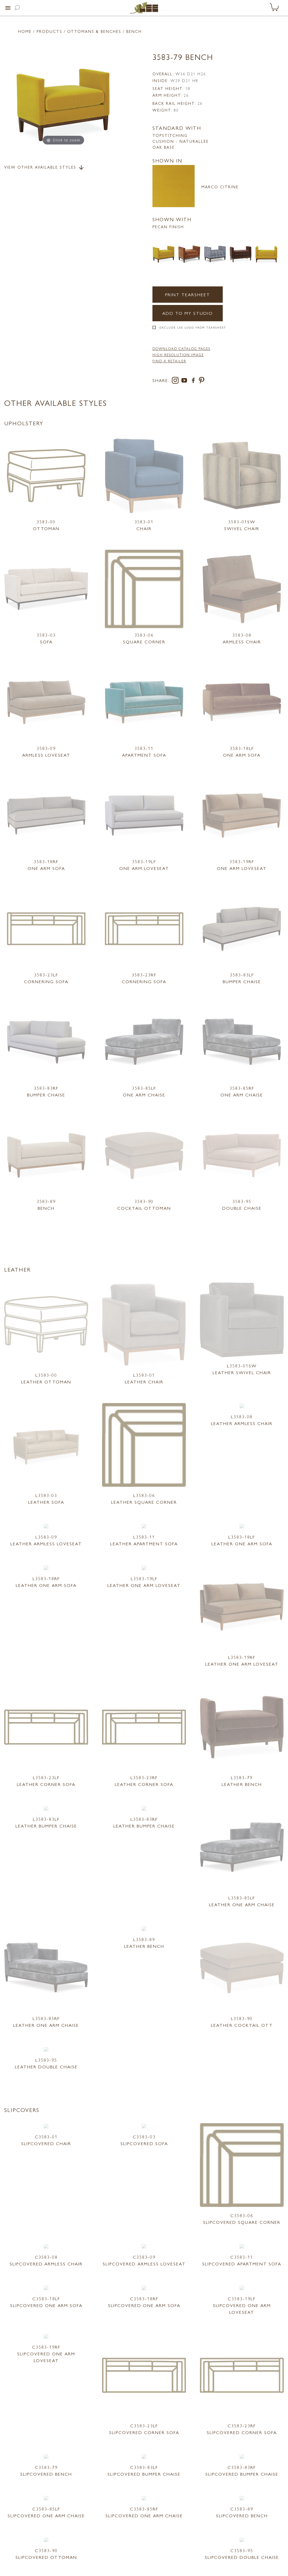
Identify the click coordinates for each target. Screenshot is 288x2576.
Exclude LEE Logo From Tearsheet (192, 327)
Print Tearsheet (187, 294)
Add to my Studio (187, 313)
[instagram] (176, 381)
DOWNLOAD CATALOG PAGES (181, 348)
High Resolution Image (178, 354)
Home (25, 31)
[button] (7, 7)
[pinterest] (202, 381)
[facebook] (194, 381)
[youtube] (185, 381)
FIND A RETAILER (169, 360)
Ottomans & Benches (94, 31)
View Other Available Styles (44, 167)
